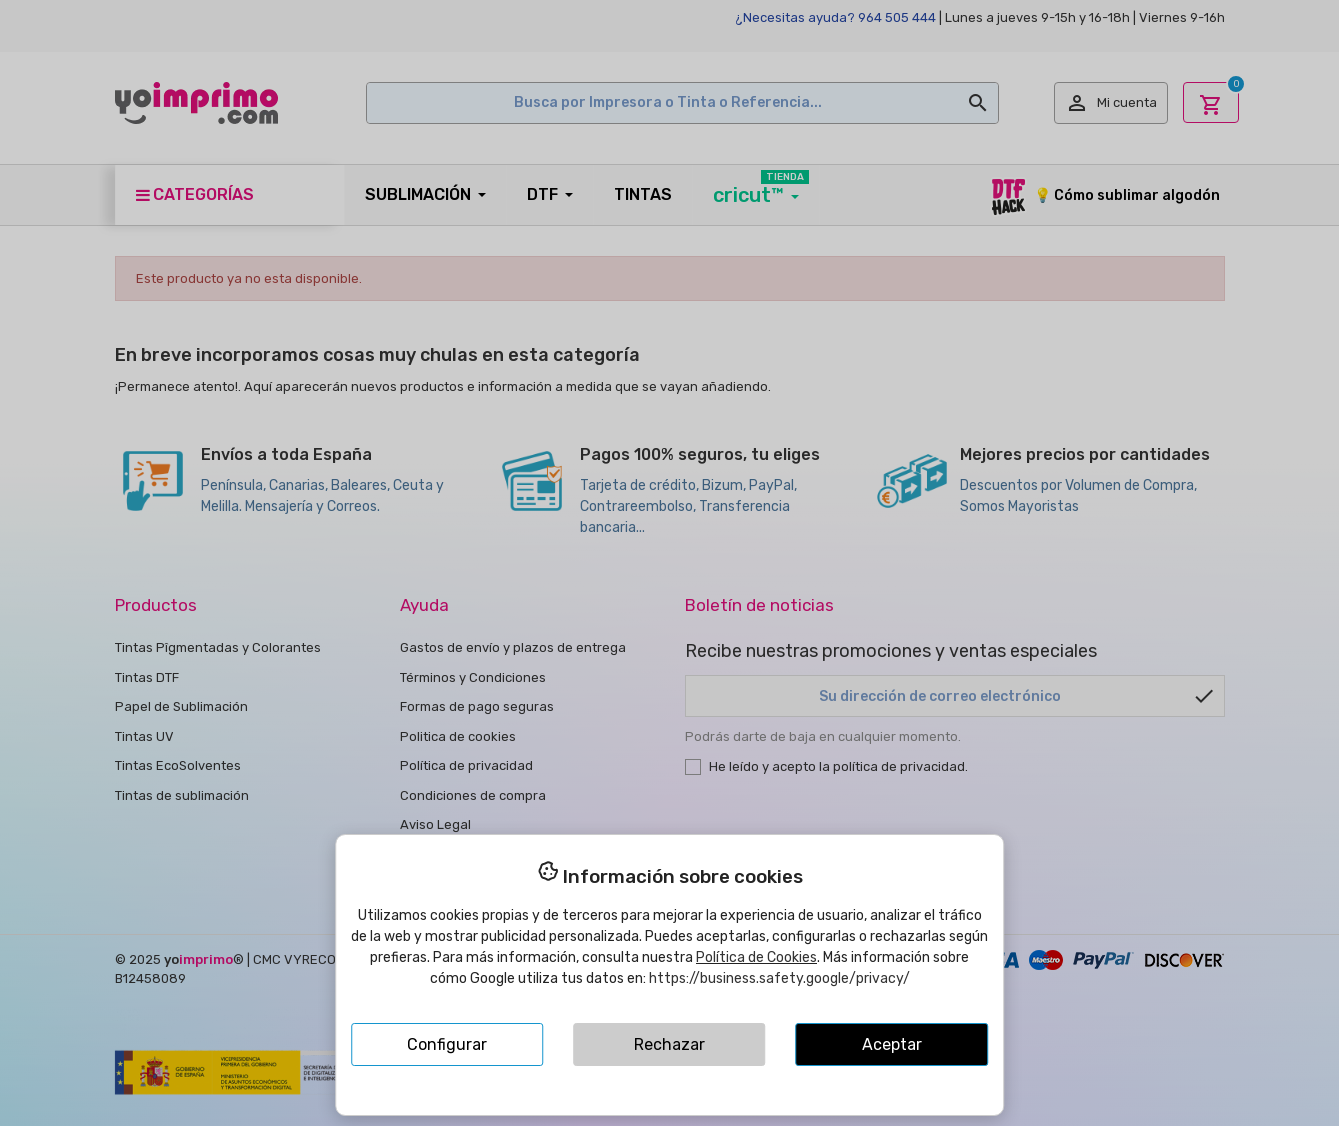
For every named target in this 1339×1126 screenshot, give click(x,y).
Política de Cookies (756, 957)
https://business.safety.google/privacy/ (779, 978)
